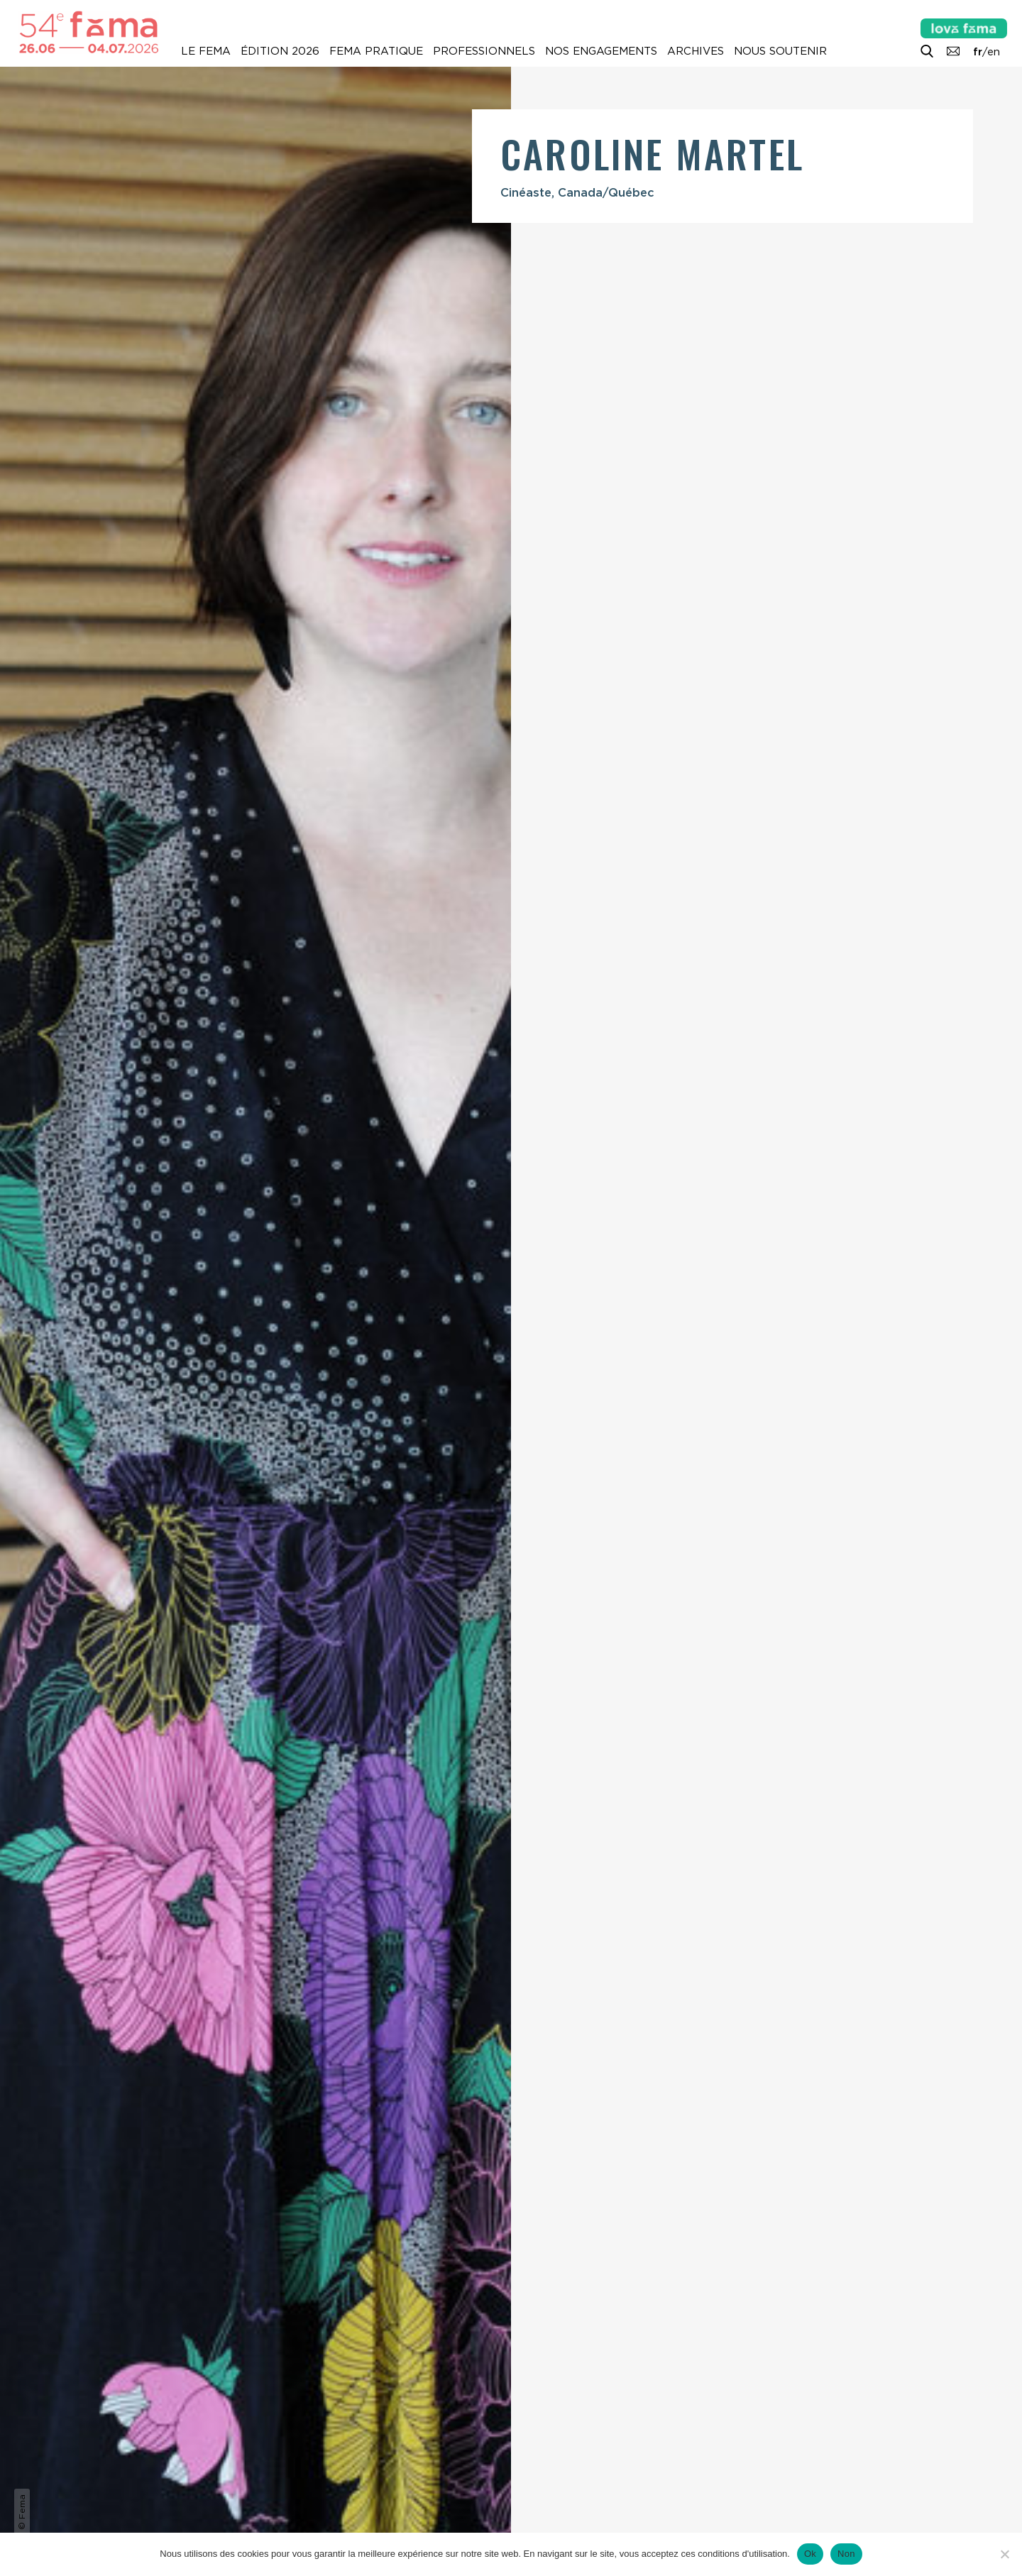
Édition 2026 (280, 51)
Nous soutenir (780, 51)
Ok (810, 2553)
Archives (695, 51)
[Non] (1004, 2554)
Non (846, 2553)
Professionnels (484, 51)
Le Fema (206, 51)
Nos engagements (601, 51)
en (993, 51)
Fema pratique (376, 51)
